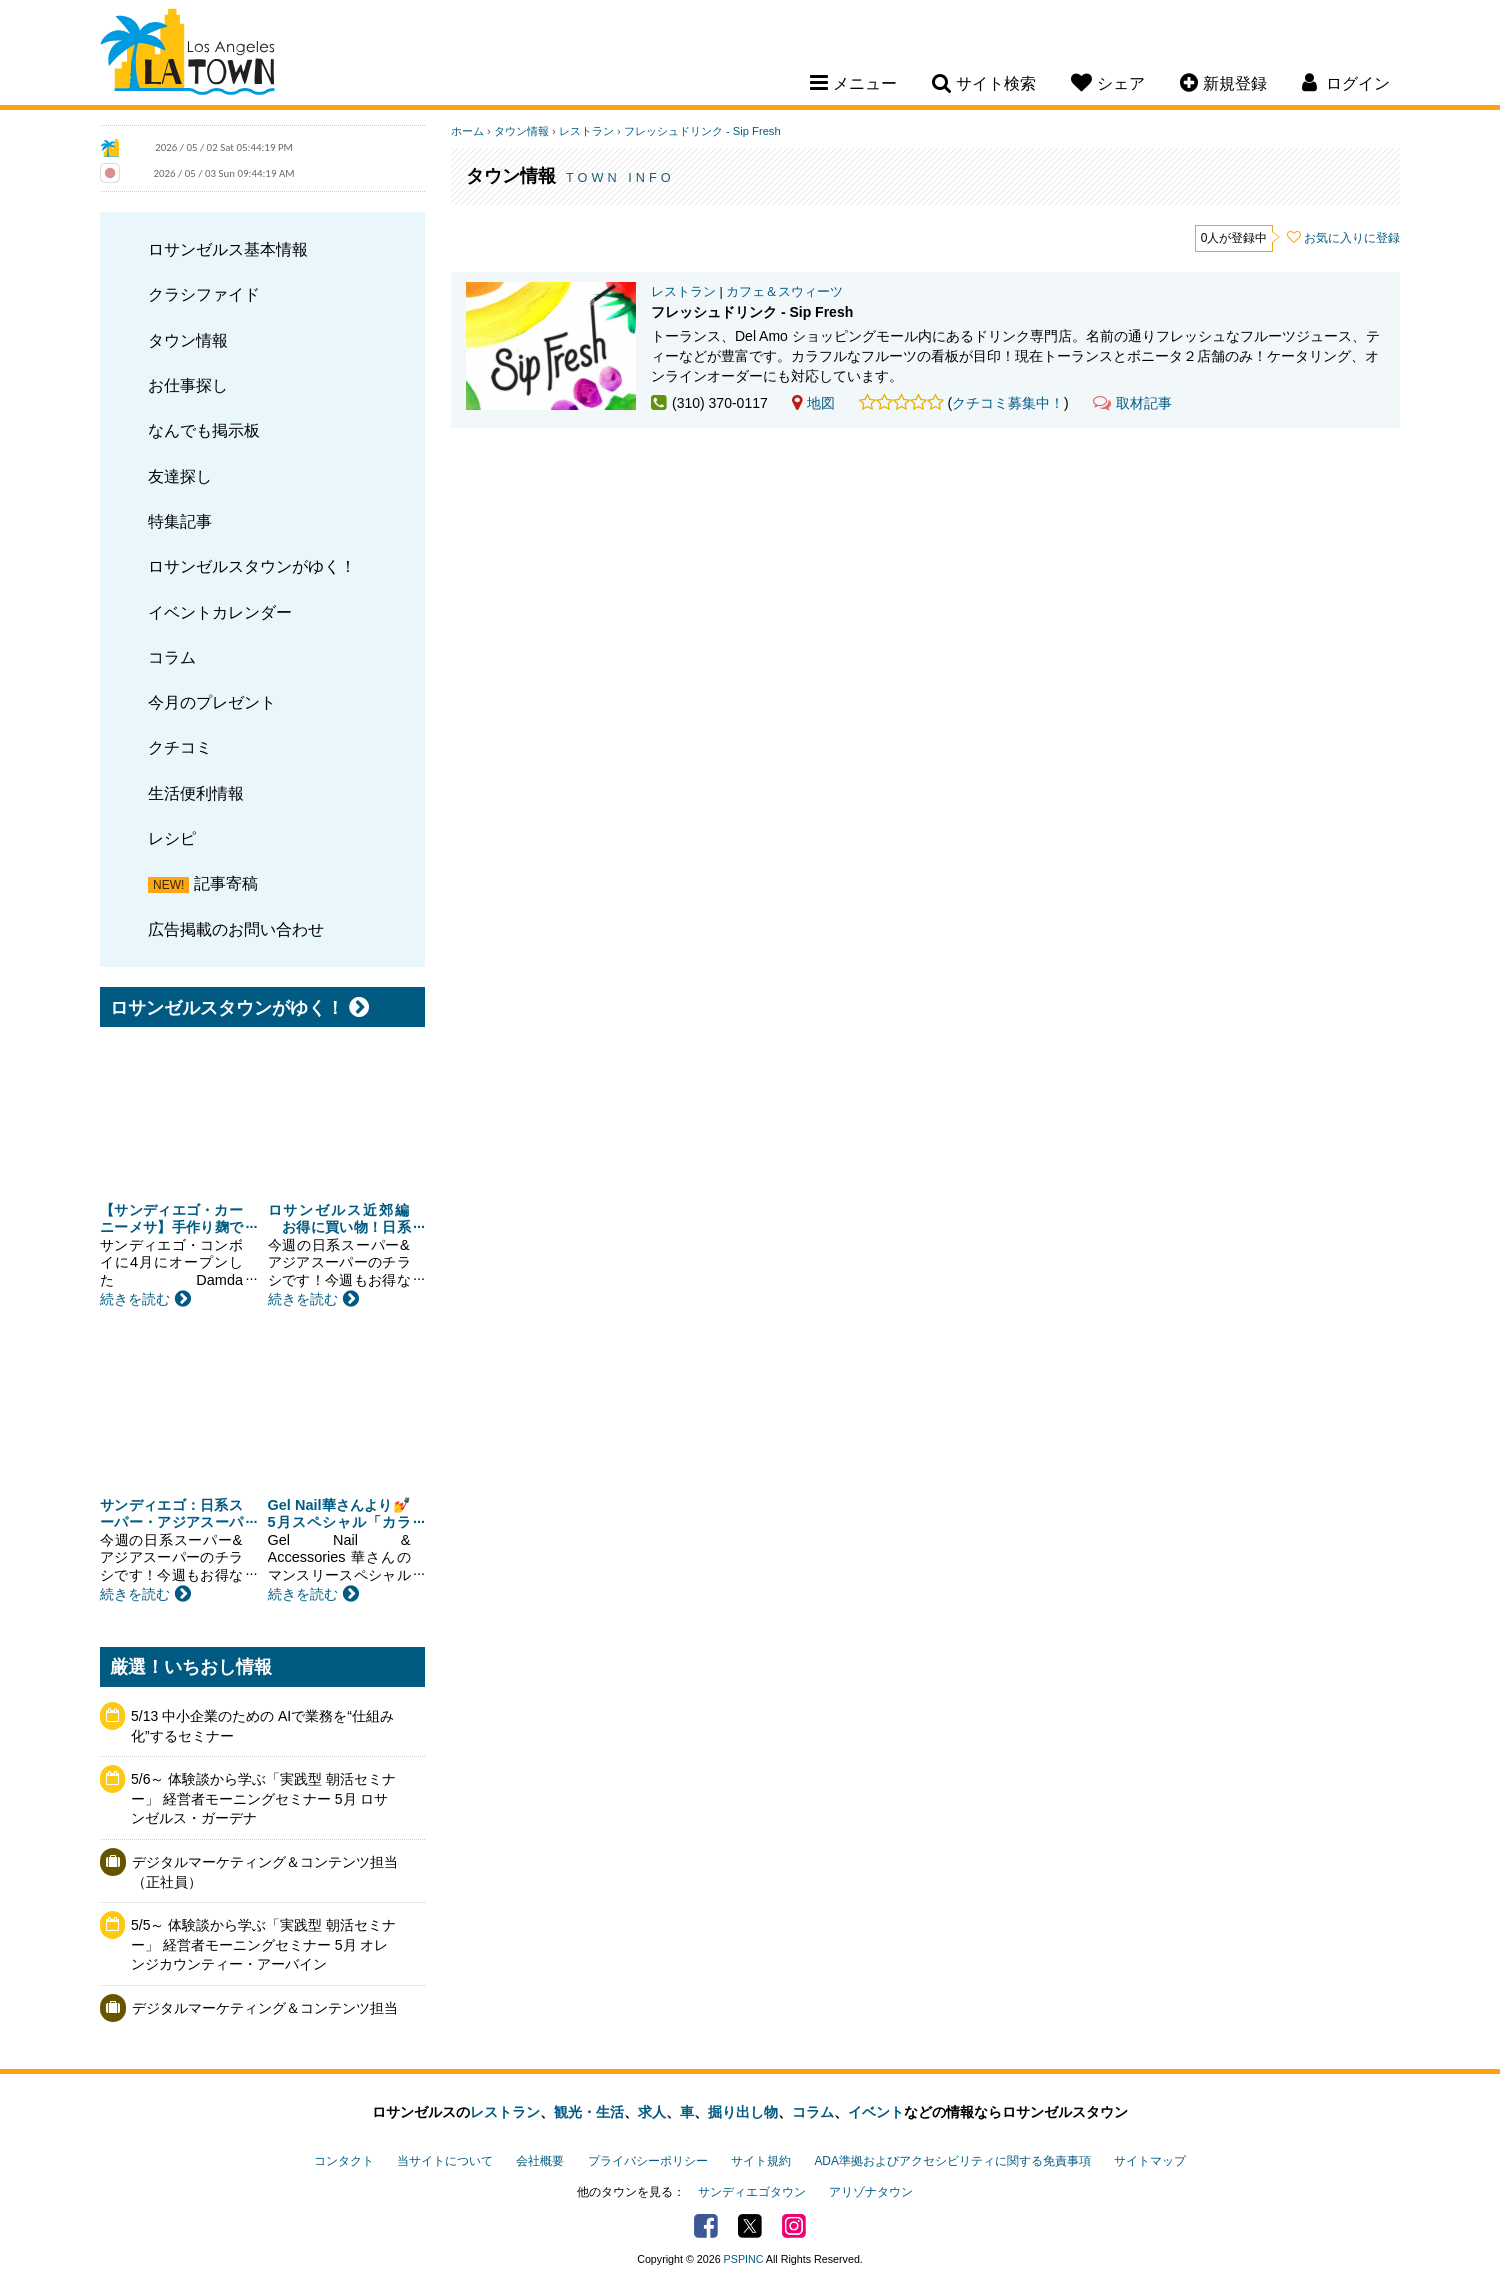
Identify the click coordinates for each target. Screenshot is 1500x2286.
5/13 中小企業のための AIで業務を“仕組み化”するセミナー (262, 1726)
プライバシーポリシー (648, 2161)
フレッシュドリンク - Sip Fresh (702, 131)
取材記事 (1132, 403)
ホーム (467, 131)
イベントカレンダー (220, 612)
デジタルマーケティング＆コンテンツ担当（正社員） (265, 1872)
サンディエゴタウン (752, 2192)
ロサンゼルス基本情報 (228, 249)
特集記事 (180, 521)
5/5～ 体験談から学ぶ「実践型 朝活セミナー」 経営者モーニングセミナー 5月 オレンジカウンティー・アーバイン (263, 1944)
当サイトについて (445, 2161)
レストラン (586, 131)
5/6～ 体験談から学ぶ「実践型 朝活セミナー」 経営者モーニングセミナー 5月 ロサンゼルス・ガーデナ (263, 1798)
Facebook (706, 2226)
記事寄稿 (226, 883)
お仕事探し (188, 385)
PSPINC (744, 2259)
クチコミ (180, 747)
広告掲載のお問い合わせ (236, 929)
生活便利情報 (196, 793)
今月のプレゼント (212, 702)
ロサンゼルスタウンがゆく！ (252, 566)
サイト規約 (761, 2161)
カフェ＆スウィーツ (784, 292)
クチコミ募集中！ (1008, 403)
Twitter (750, 2226)
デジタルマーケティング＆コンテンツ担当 (265, 2008)
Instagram (794, 2226)
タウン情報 (188, 340)
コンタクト (344, 2161)
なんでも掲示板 (204, 430)
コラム (172, 657)
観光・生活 (589, 2112)
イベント (876, 2112)
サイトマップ (1150, 2161)
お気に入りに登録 (1352, 238)
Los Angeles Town (187, 55)
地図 (813, 403)
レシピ (172, 838)
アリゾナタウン (871, 2192)
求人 (652, 2112)
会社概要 (540, 2161)
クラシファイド (204, 294)
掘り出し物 (743, 2112)
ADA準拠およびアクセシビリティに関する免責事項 (952, 2161)
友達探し (180, 476)
